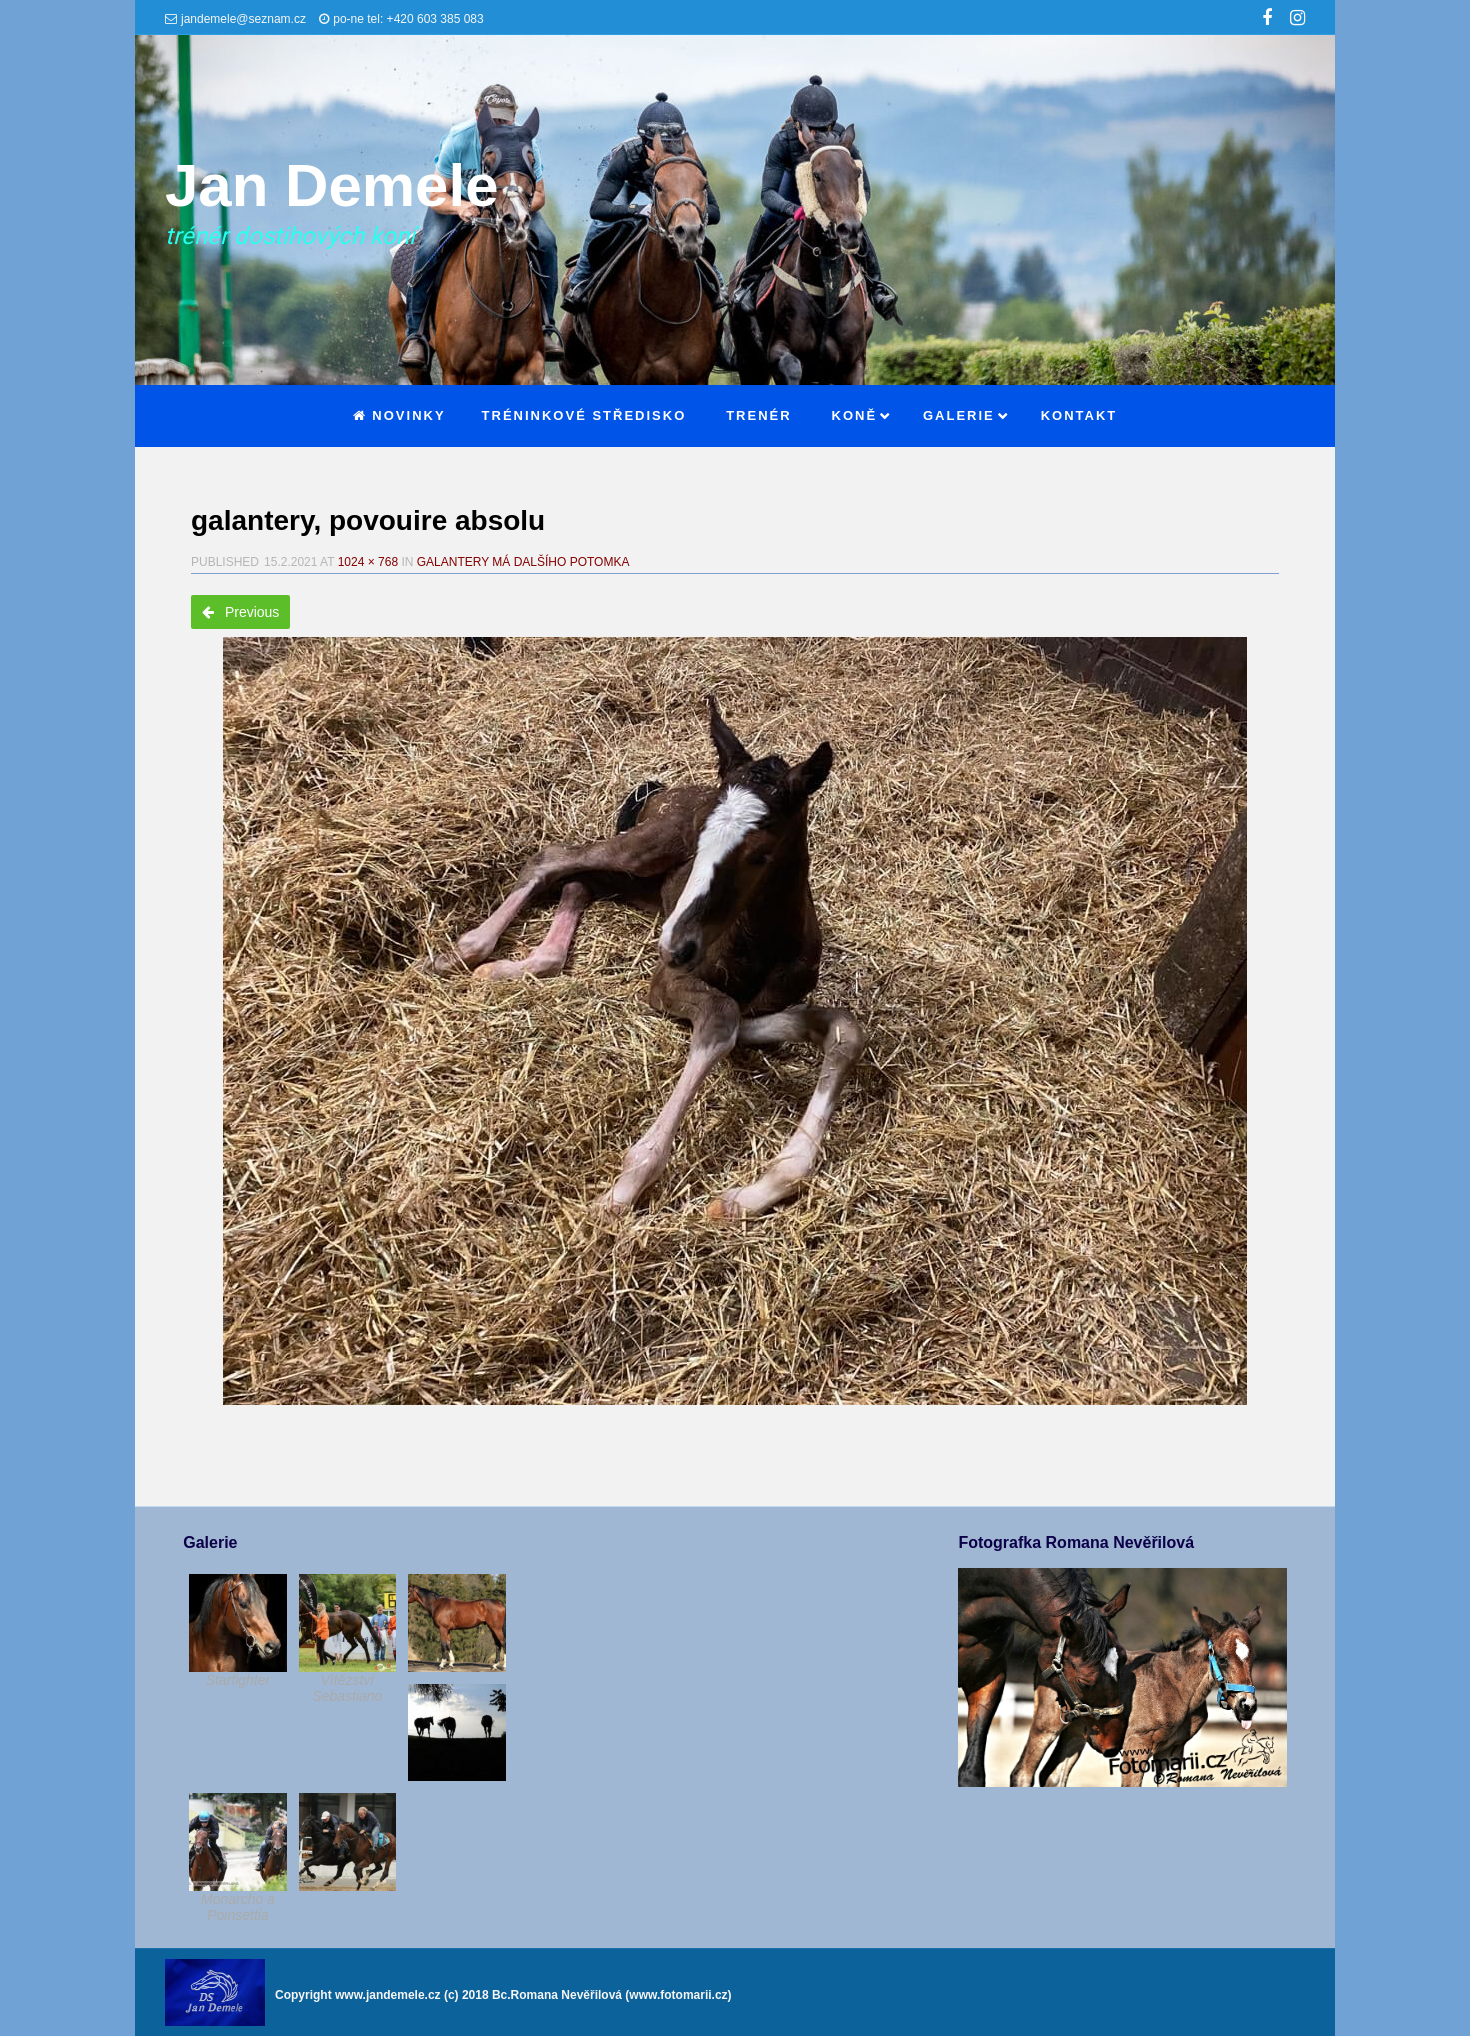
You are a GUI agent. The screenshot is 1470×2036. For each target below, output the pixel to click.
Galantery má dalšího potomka (523, 562)
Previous (240, 612)
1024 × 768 (368, 562)
